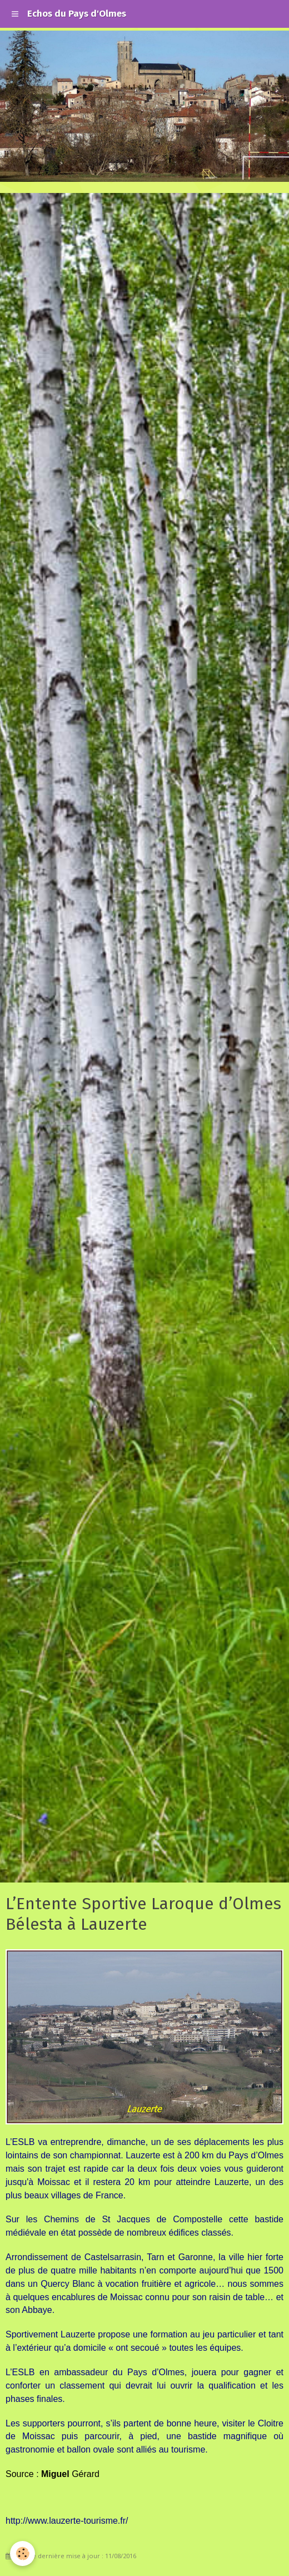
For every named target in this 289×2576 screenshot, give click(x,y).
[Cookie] (22, 2553)
